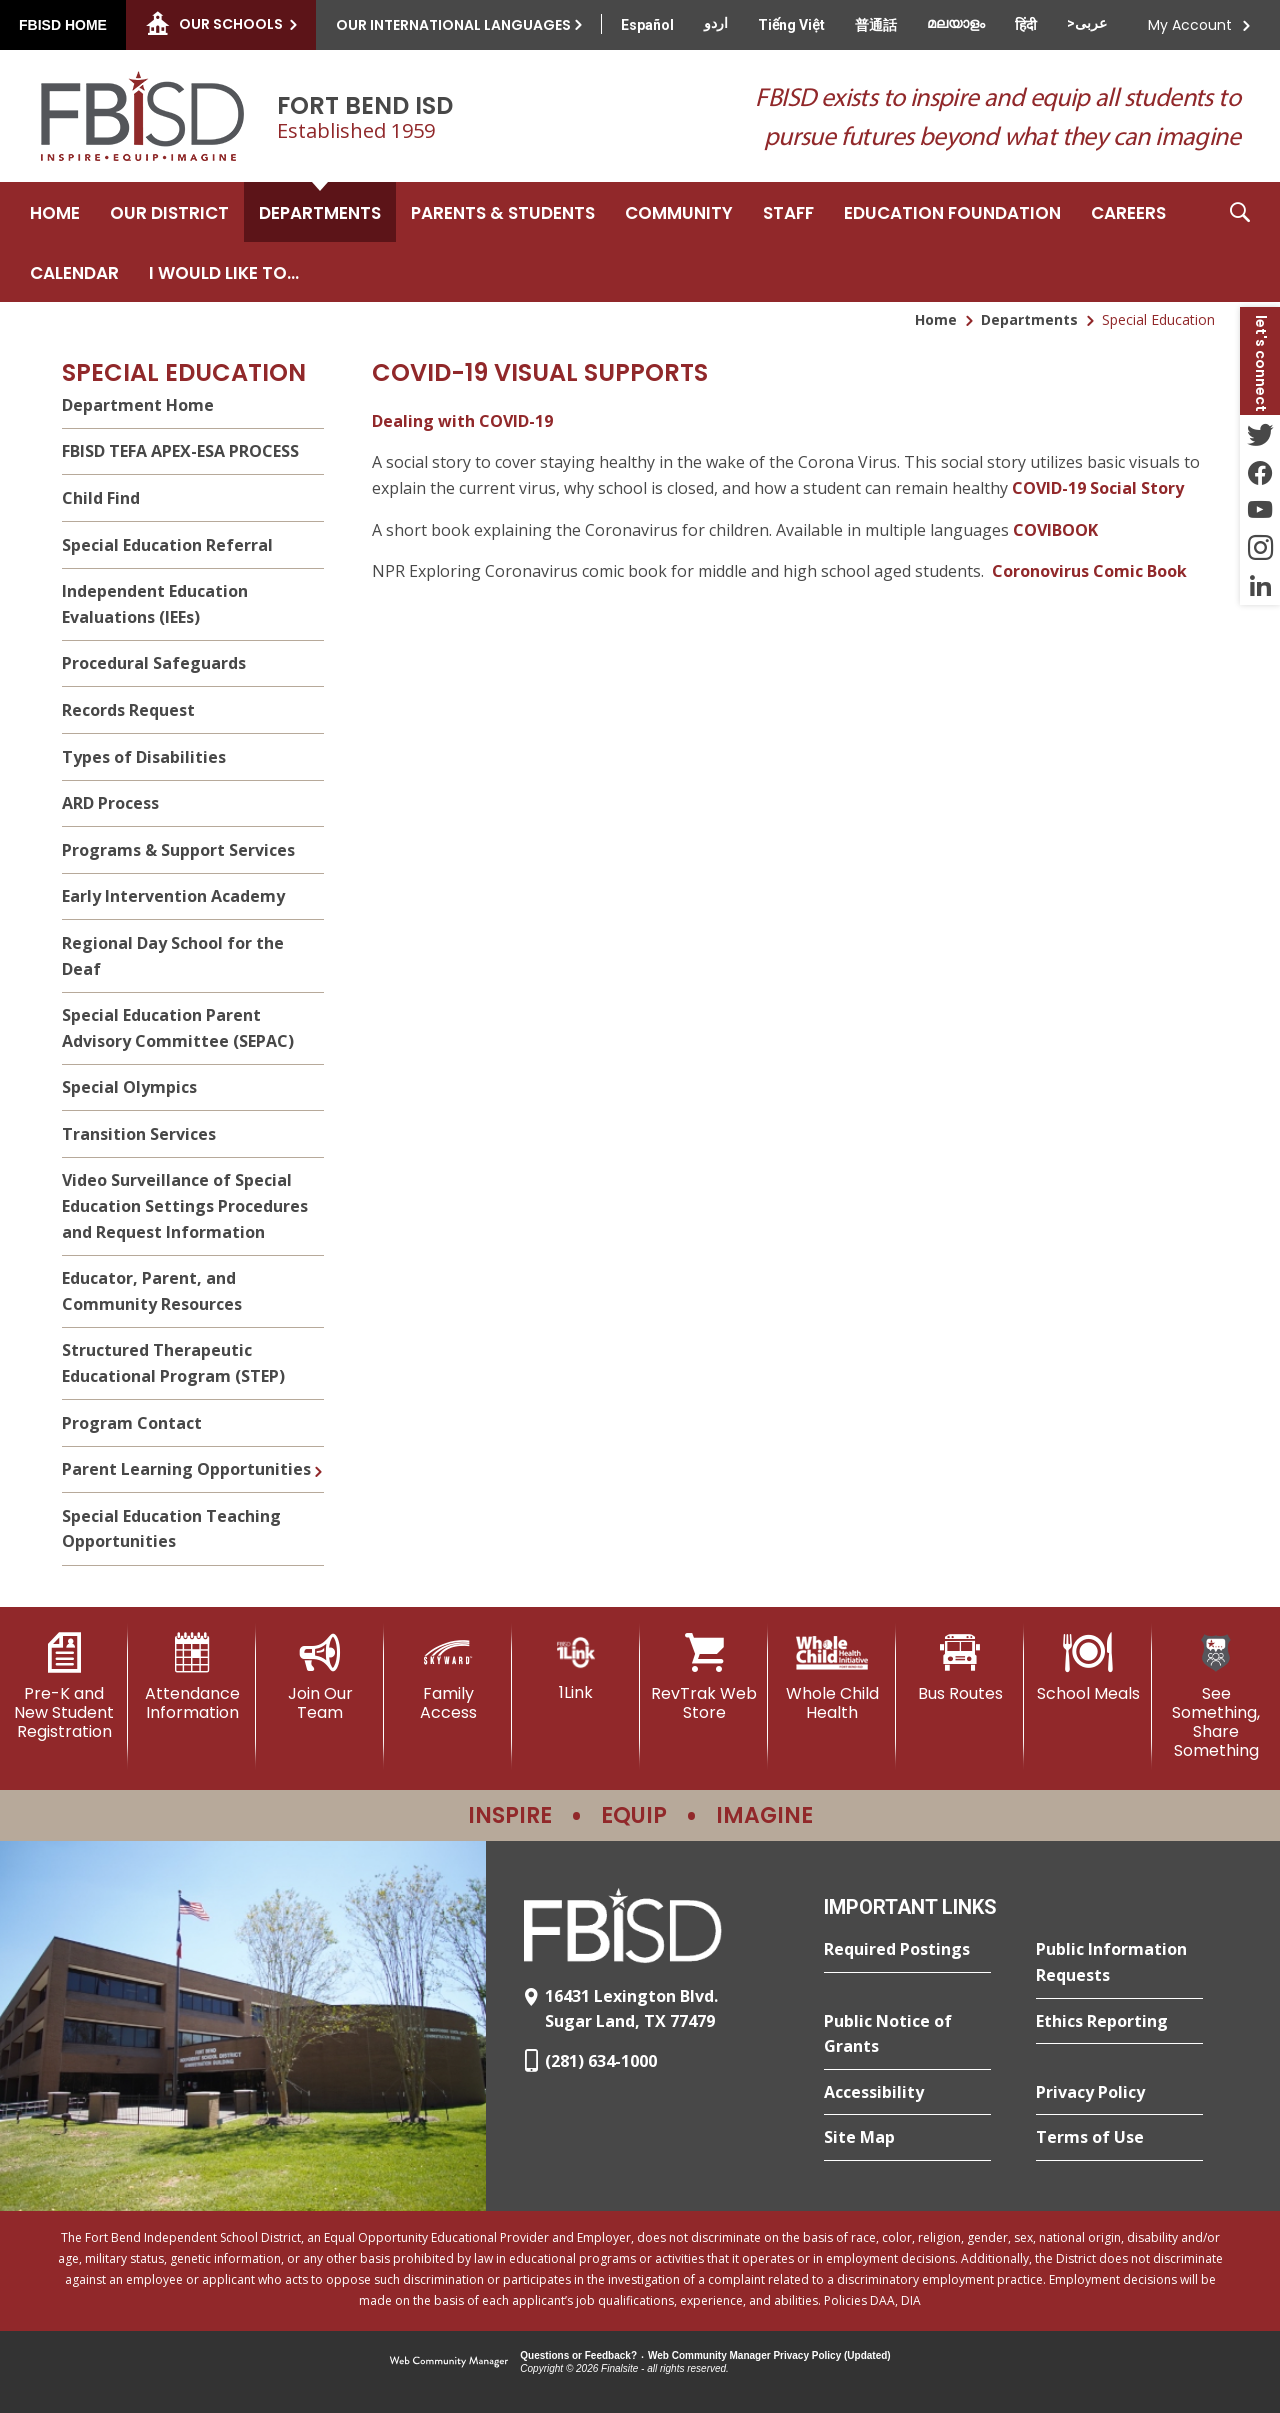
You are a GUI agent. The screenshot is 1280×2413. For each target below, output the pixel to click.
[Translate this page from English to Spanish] (647, 25)
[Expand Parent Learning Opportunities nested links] (318, 1457)
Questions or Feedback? (578, 2355)
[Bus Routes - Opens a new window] (960, 1668)
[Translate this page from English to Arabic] (1087, 23)
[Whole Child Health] (832, 1677)
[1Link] (576, 1667)
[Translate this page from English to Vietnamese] (791, 25)
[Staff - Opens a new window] (788, 212)
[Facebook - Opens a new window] (1260, 472)
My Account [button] (1190, 25)
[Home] (55, 212)
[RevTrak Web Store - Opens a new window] (704, 1677)
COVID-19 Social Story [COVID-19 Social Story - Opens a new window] (1098, 488)
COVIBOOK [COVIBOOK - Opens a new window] (1055, 530)
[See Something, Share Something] (1216, 1697)
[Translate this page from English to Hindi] (1026, 25)
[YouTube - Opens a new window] (1260, 510)
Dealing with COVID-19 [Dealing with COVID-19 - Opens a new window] (462, 421)
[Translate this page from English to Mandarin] (876, 25)
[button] (1240, 242)
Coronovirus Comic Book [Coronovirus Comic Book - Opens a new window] (1089, 571)
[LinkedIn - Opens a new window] (1260, 586)
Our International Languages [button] (453, 25)
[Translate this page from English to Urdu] (716, 23)
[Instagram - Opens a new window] (1260, 548)
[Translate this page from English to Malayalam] (956, 23)
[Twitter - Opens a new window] (1260, 434)
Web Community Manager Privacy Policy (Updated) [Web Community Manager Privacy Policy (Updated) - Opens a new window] (769, 2355)
